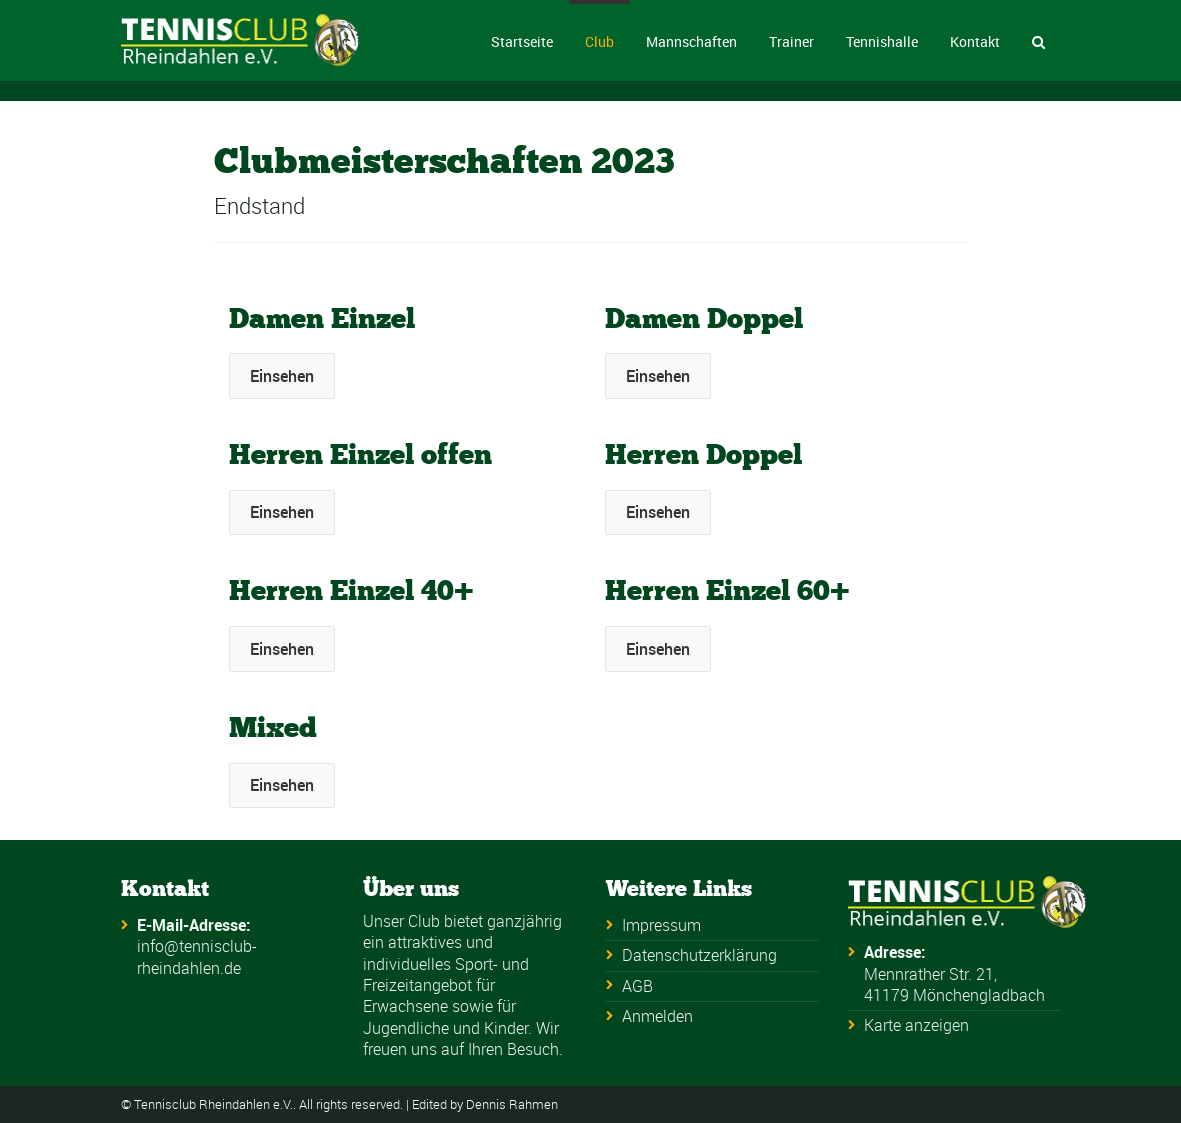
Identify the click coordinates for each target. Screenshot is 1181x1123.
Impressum (661, 925)
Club (599, 41)
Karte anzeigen (916, 1025)
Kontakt (975, 41)
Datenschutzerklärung (699, 955)
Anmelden (657, 1016)
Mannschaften (691, 41)
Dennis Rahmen (512, 1104)
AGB (637, 986)
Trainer (791, 41)
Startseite (522, 41)
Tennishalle (882, 41)
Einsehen (282, 376)
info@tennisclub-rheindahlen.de (197, 956)
